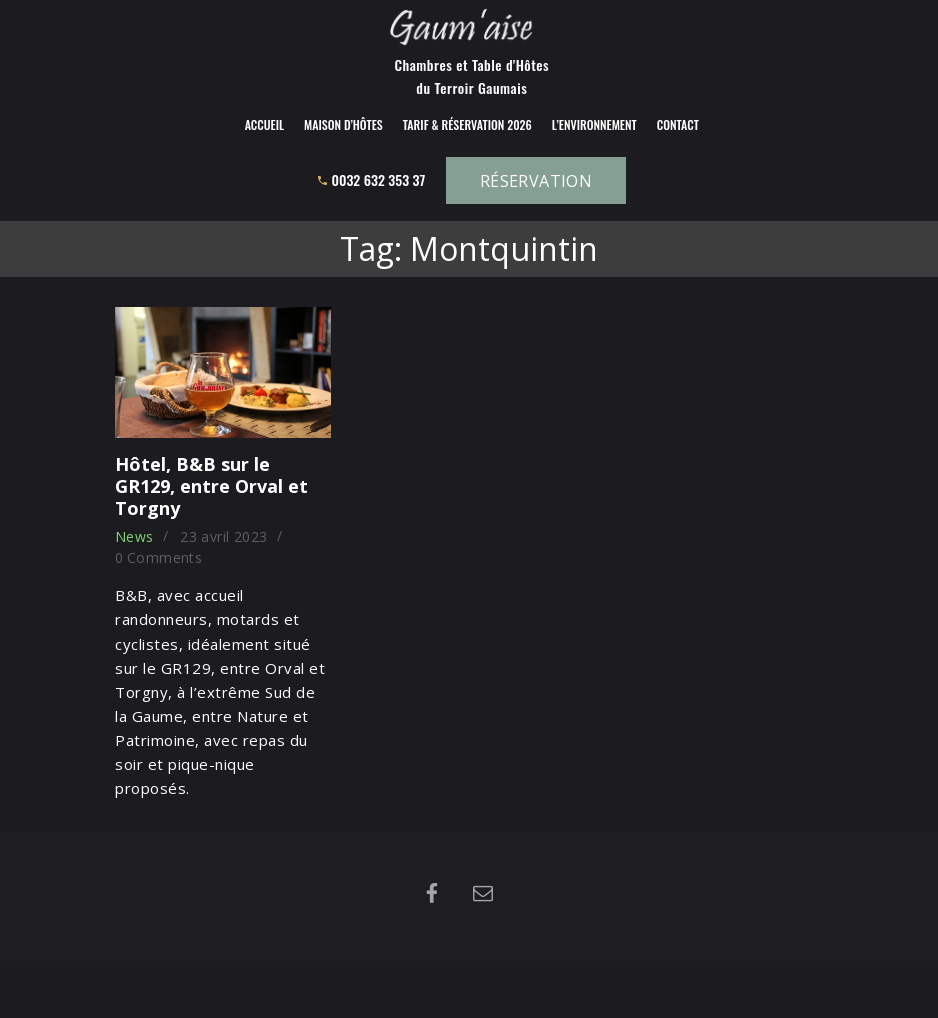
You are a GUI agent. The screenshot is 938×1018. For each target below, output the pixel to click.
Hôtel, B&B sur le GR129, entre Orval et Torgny (211, 486)
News (134, 536)
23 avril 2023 (223, 536)
